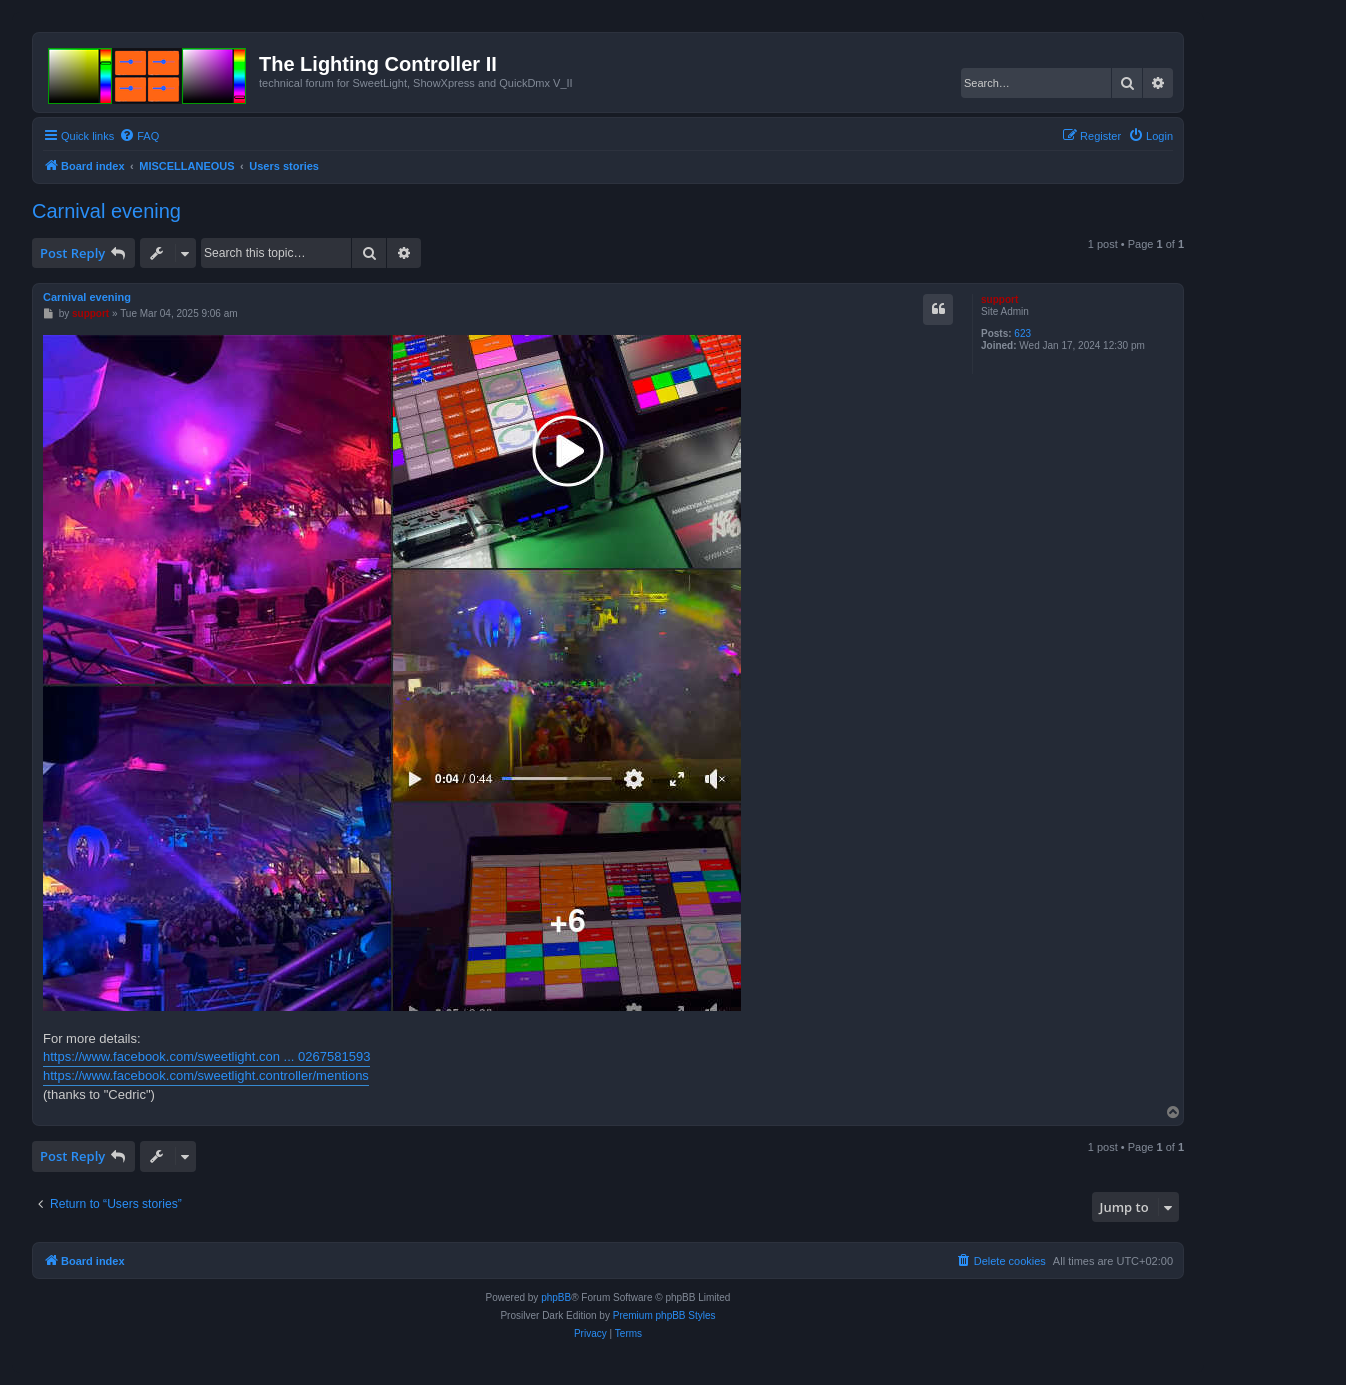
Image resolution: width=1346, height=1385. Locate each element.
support (999, 299)
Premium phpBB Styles (664, 1315)
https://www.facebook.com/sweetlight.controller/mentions (206, 1075)
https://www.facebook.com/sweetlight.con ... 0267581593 (206, 1056)
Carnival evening (106, 211)
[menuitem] (139, 136)
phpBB (556, 1297)
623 (1022, 333)
